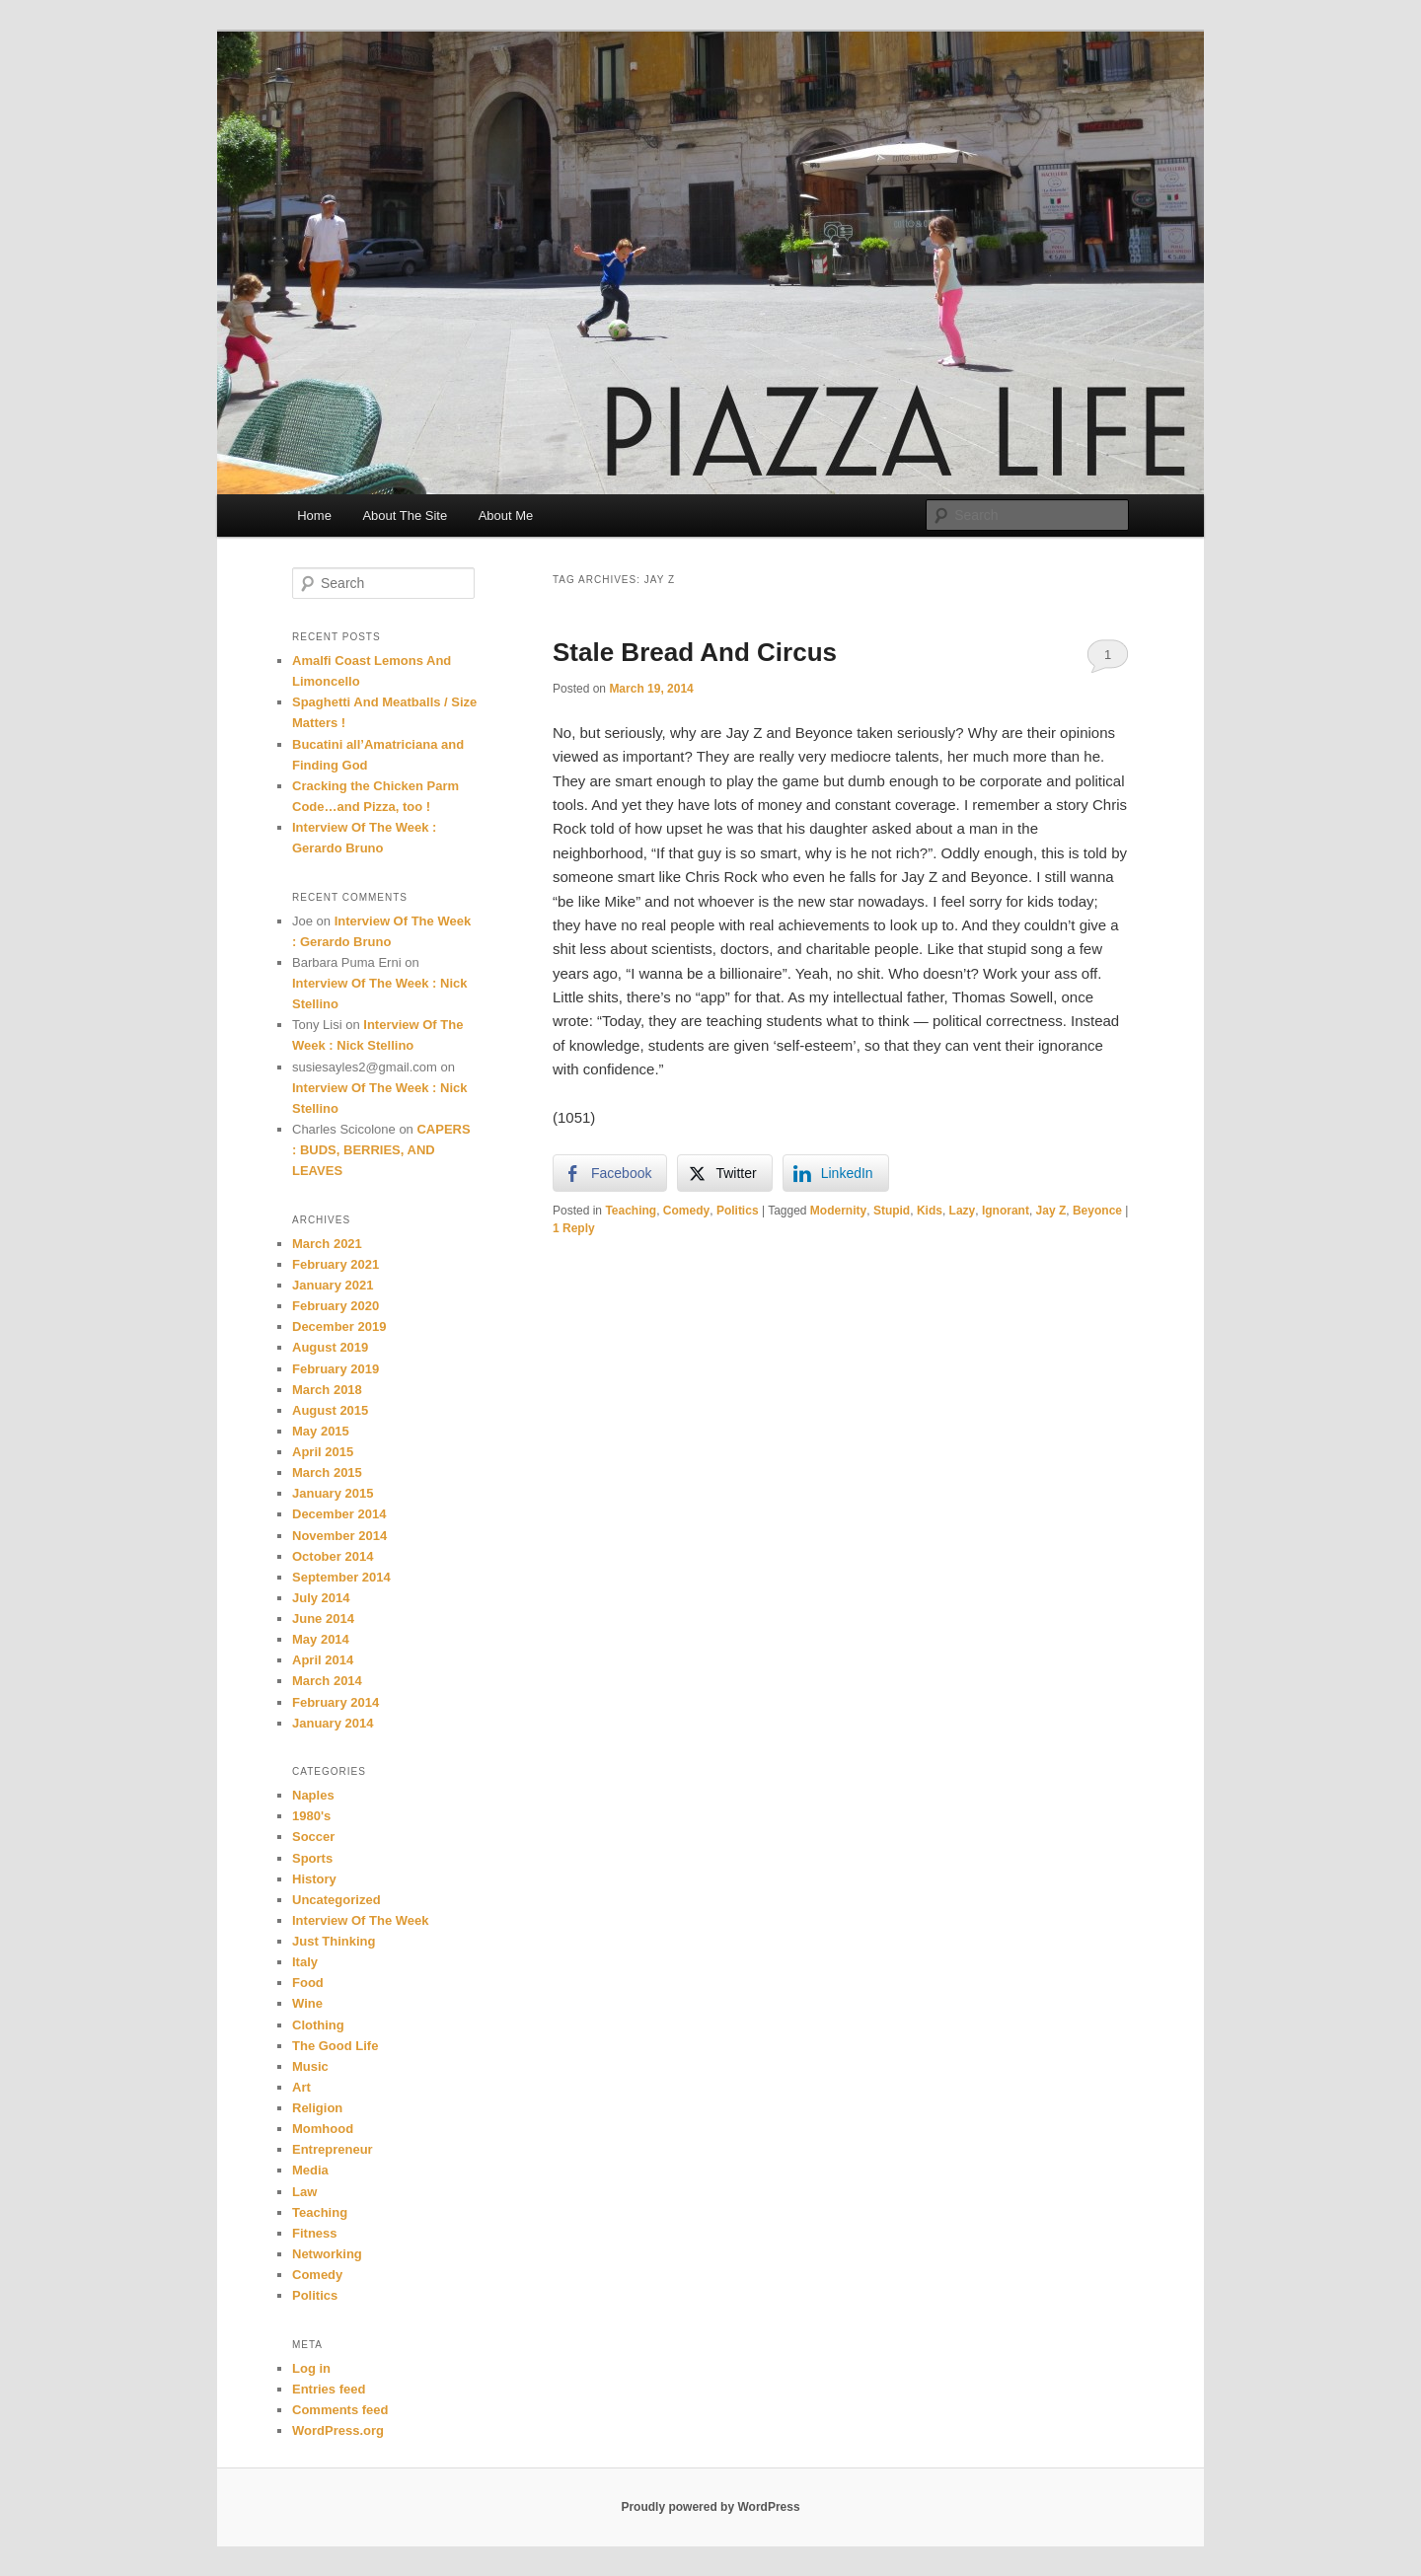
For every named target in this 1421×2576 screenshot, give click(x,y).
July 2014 (321, 1597)
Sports (312, 1858)
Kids (929, 1210)
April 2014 (322, 1660)
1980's (311, 1815)
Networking (327, 2253)
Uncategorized (336, 1899)
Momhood (322, 2128)
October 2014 (332, 1556)
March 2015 (327, 1472)
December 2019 (339, 1326)
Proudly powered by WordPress (710, 2507)
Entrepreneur (332, 2149)
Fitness (314, 2233)
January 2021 (332, 1285)
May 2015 (320, 1431)
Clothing (318, 2025)
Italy (305, 1961)
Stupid (891, 1210)
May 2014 (320, 1639)
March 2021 (327, 1243)
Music (310, 2066)
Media (310, 2170)
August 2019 (330, 1347)
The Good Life (335, 2045)
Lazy (962, 1210)
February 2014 (335, 1702)
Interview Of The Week (360, 1920)
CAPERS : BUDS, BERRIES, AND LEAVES (381, 1150)
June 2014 (323, 1618)
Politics (737, 1210)
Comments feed (340, 2409)
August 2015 (330, 1410)
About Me (506, 515)
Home (314, 515)
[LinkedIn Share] (836, 1173)
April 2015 (322, 1451)
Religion (317, 2107)
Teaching (630, 1210)
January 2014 (332, 1723)
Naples (313, 1795)
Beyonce (1097, 1210)
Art (301, 2087)
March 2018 (327, 1389)
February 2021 (335, 1264)
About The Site (404, 515)
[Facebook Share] (610, 1173)
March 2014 (327, 1680)
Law (304, 2191)
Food (308, 1982)
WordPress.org (338, 2430)
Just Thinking (334, 1941)
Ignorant (1005, 1210)
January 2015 (332, 1493)
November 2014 (339, 1535)
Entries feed (328, 2389)
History (314, 1879)
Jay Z (1051, 1210)
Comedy (686, 1210)
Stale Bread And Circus (695, 652)
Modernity (838, 1210)
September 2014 (341, 1577)
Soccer (313, 1836)
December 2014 (339, 1514)
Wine (307, 2003)
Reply (574, 1228)
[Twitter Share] (724, 1173)
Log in (311, 2368)
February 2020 (335, 1305)
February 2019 (335, 1369)
